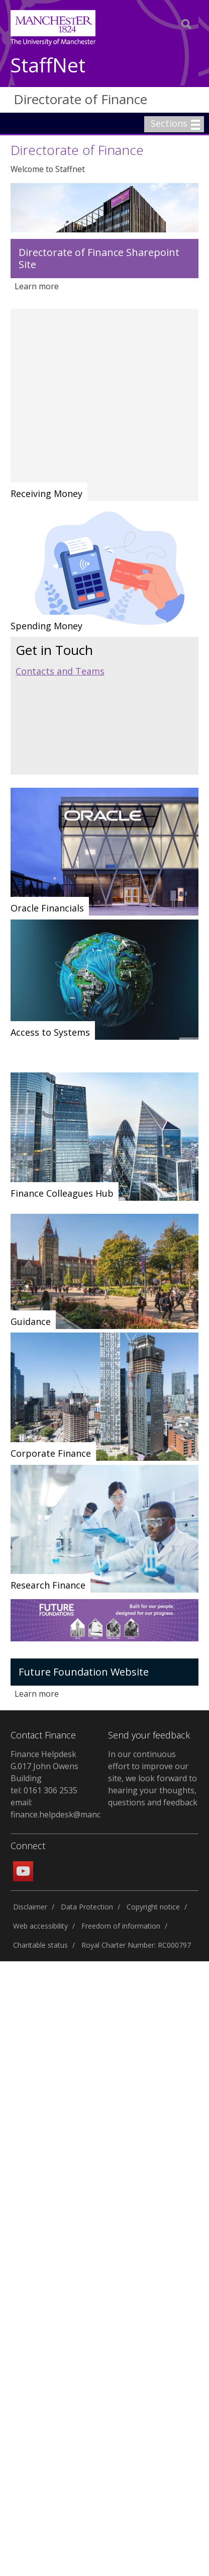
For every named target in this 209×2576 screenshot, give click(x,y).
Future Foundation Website (84, 1672)
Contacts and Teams (60, 671)
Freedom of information (120, 1926)
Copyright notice (153, 1907)
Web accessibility (40, 1926)
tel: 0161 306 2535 (44, 1790)
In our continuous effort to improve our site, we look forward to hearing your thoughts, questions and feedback (152, 1778)
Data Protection (87, 1907)
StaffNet (48, 65)
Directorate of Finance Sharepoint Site (99, 258)
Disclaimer (30, 1907)
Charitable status (40, 1945)
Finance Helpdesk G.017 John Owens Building (44, 1766)
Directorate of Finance (80, 99)
